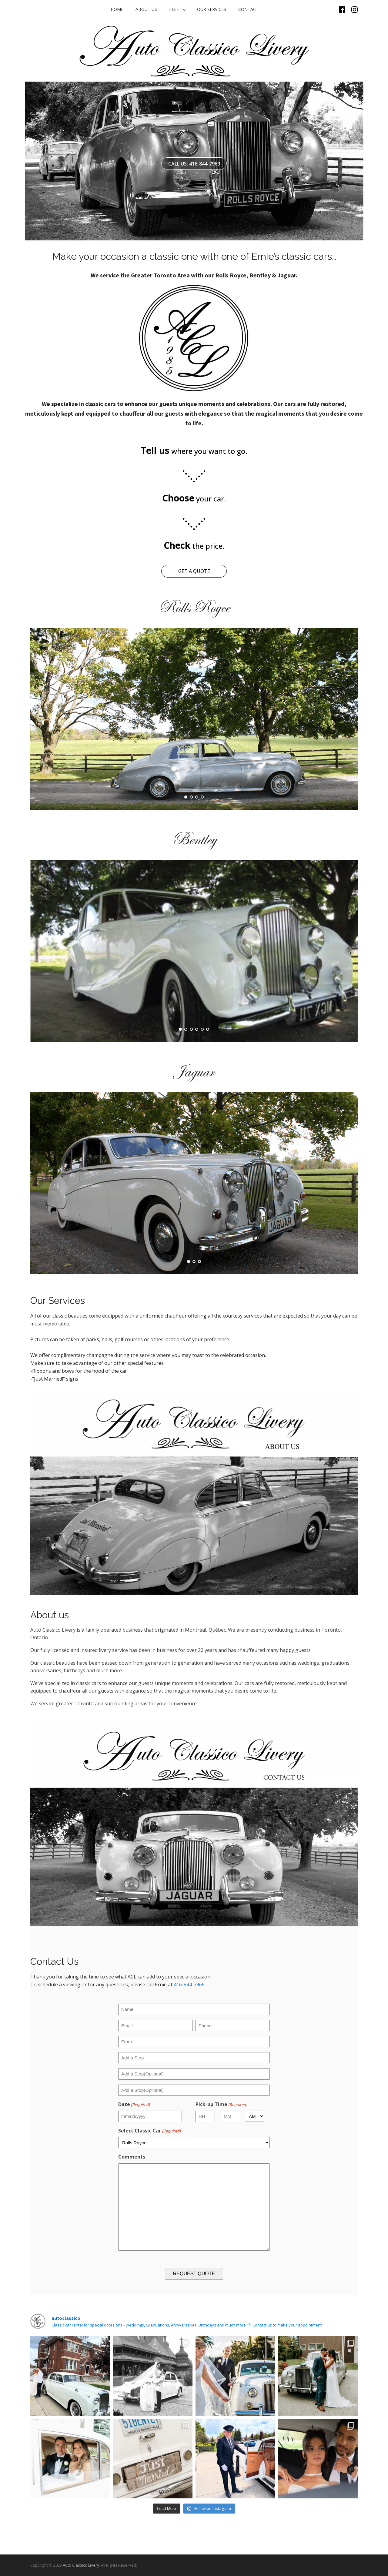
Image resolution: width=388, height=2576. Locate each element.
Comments (131, 2156)
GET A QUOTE (194, 571)
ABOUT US (146, 9)
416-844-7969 (189, 1984)
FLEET (175, 9)
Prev (38, 719)
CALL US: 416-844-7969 (194, 163)
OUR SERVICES (211, 9)
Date (134, 2104)
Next (350, 719)
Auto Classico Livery (81, 2565)
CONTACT (248, 9)
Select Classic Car (149, 2130)
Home (117, 9)
